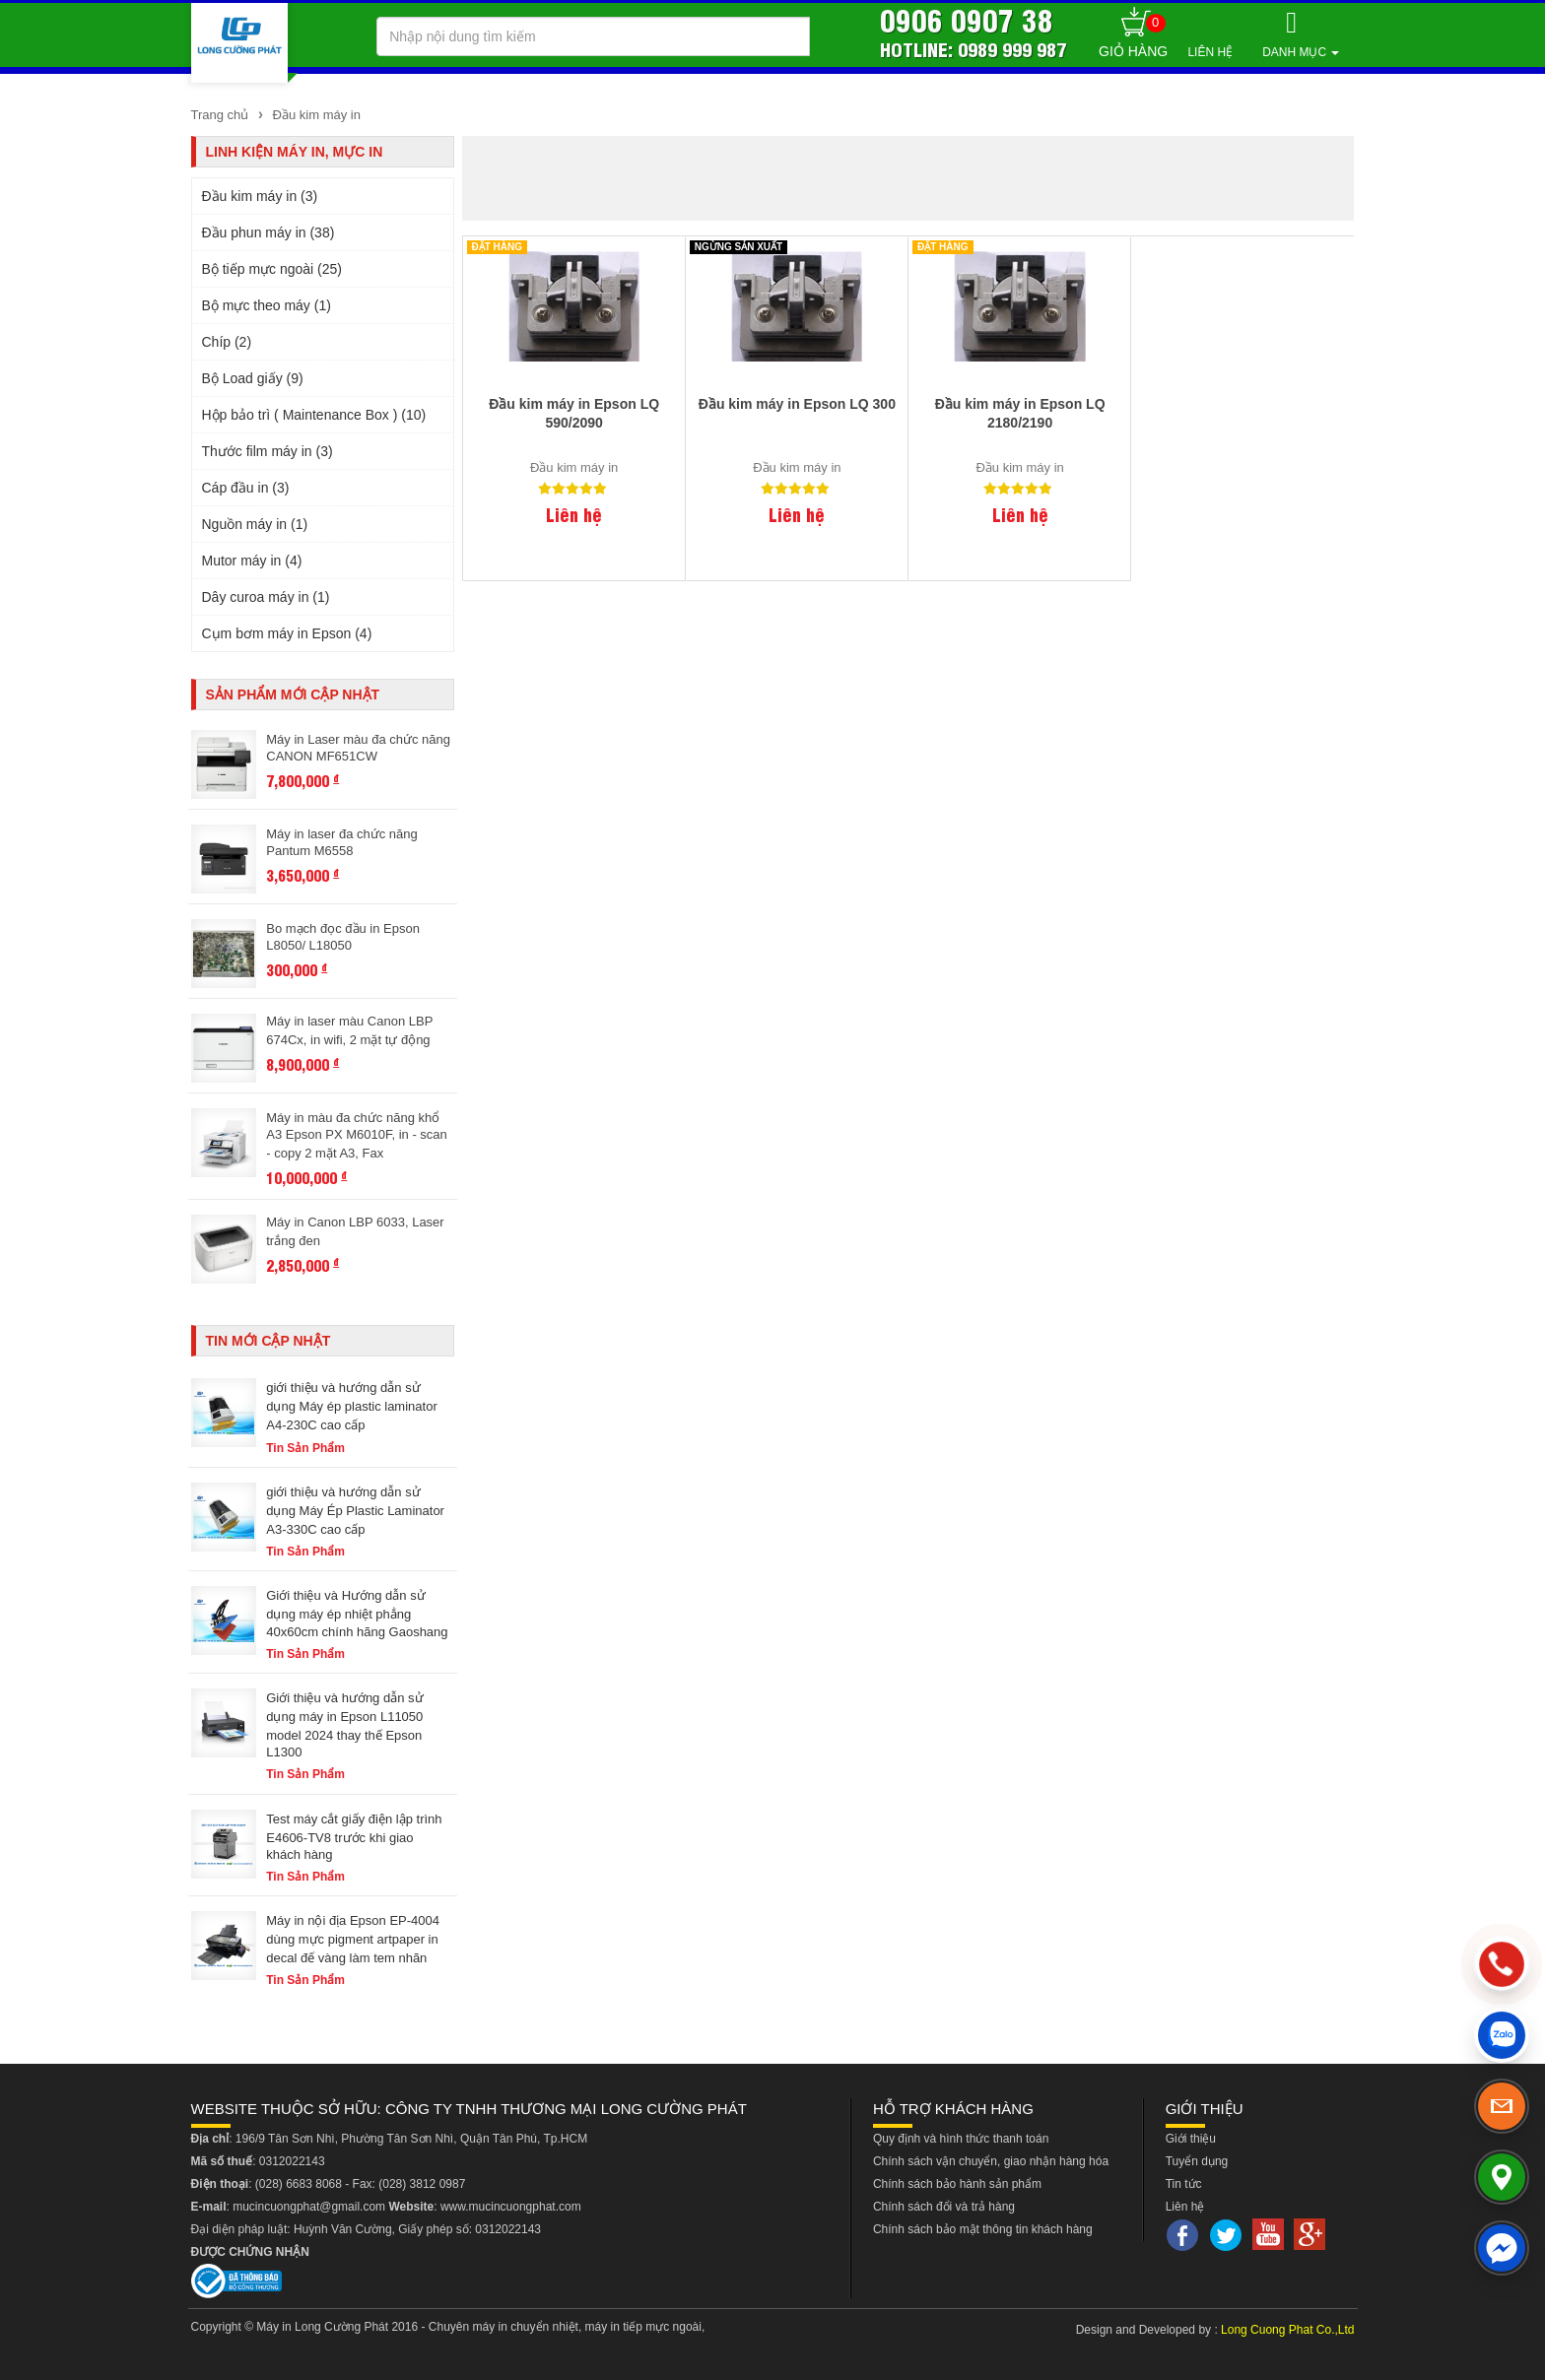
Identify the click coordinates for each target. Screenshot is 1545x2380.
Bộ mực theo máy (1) (266, 305)
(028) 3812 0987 (421, 2184)
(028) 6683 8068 (298, 2184)
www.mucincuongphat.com (510, 2207)
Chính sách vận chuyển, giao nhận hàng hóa (990, 2161)
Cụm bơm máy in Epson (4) (287, 633)
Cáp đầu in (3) (246, 488)
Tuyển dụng (1197, 2161)
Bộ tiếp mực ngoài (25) (272, 269)
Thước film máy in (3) (267, 451)
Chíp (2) (227, 342)
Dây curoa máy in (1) (266, 597)
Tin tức (1184, 2184)
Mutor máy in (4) (252, 560)
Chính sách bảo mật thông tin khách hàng (983, 2229)
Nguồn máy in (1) (255, 524)
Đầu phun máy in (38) (268, 232)
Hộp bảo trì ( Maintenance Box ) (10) (314, 415)
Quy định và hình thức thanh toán (960, 2139)
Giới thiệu (1191, 2139)
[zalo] (1501, 2035)
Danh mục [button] (1300, 52)
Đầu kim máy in (315, 114)
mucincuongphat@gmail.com (309, 2207)
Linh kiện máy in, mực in (294, 152)
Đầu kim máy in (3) (260, 196)
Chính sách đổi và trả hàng (944, 2207)
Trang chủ (220, 114)
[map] (1501, 2177)
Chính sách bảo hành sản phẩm (957, 2184)
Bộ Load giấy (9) (252, 378)
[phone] (1502, 1965)
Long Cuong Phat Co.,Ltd (1287, 2330)
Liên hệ (1210, 52)
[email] (1501, 2106)
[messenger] (1501, 2248)
